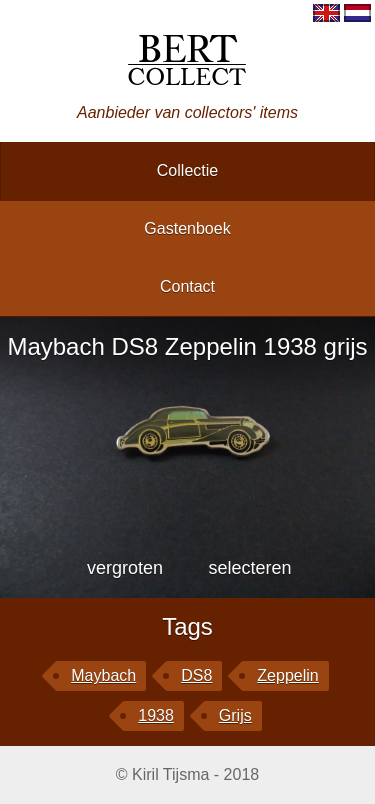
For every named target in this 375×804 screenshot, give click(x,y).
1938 (156, 715)
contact (187, 286)
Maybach (103, 675)
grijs (235, 715)
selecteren (249, 568)
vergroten (125, 568)
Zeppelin (287, 675)
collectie (187, 170)
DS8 (196, 675)
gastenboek (187, 228)
